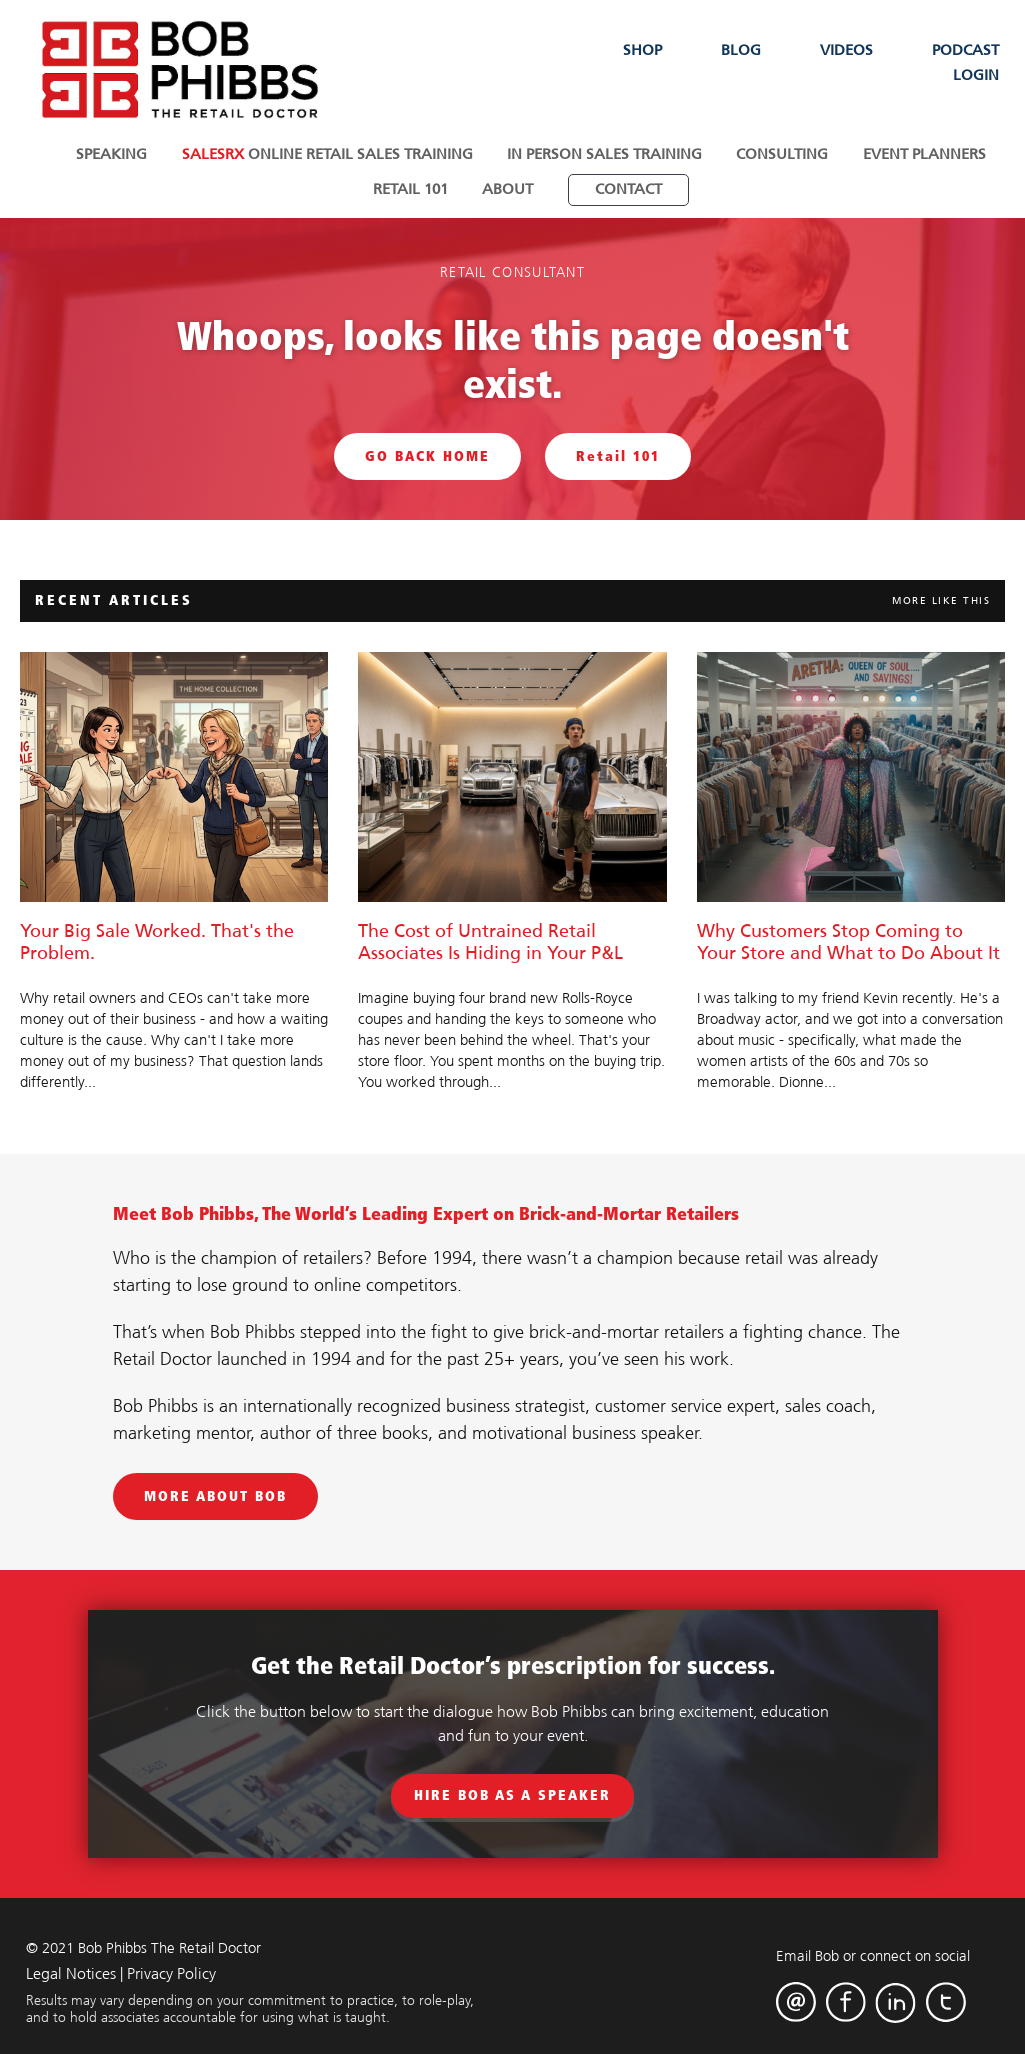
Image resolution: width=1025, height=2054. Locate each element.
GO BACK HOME (427, 452)
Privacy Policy (171, 1970)
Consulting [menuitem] (779, 154)
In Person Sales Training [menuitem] (604, 154)
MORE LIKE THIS (941, 597)
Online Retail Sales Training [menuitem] (330, 154)
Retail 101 (618, 452)
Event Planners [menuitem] (917, 154)
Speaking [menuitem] (118, 154)
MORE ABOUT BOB (215, 1492)
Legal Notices (71, 1970)
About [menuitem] (507, 187)
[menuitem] (624, 186)
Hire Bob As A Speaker (512, 1791)
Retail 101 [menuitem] (413, 187)
